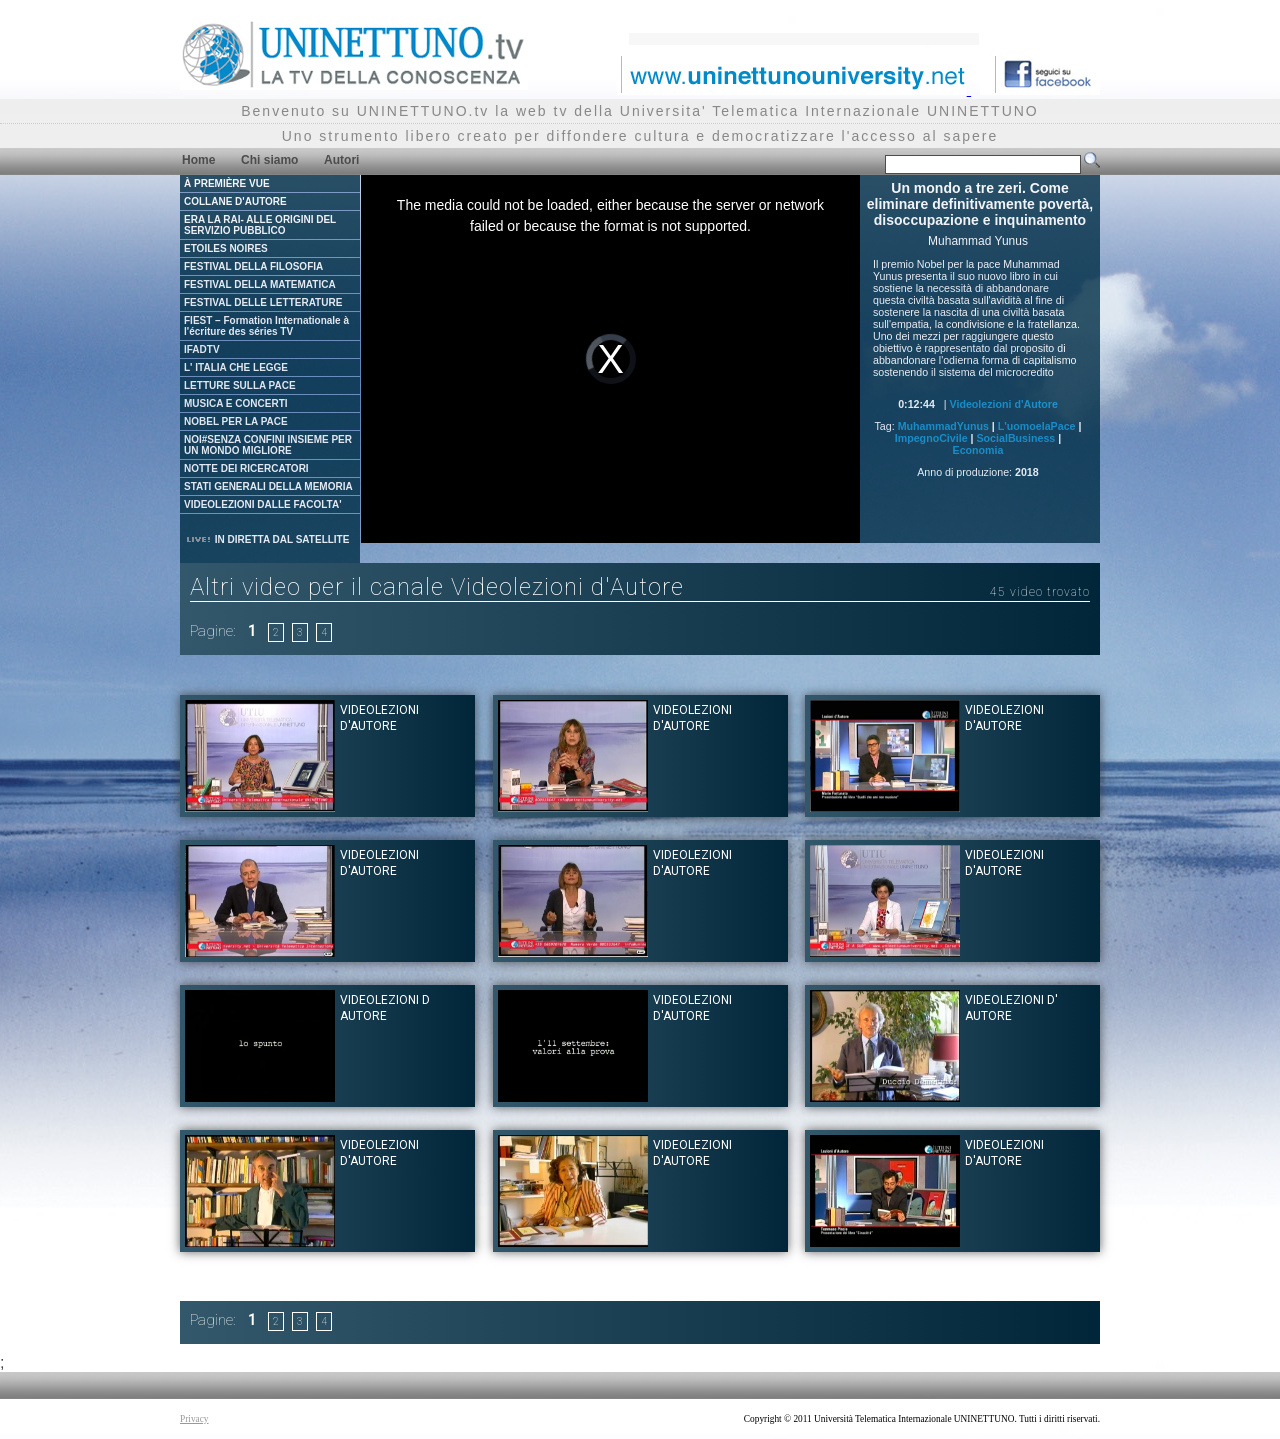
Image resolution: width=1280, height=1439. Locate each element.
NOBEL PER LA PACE (236, 421)
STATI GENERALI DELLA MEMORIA (268, 486)
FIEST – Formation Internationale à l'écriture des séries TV (266, 326)
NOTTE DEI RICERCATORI (246, 468)
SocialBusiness (1016, 438)
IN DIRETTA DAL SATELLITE (267, 539)
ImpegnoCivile (931, 438)
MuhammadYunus (943, 426)
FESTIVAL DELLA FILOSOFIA (253, 266)
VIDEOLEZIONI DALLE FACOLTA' (263, 504)
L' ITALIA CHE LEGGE (236, 367)
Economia (978, 450)
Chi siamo (269, 160)
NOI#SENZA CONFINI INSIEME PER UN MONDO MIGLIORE (268, 445)
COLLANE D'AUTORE (235, 201)
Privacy (194, 1419)
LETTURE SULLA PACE (240, 385)
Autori (341, 160)
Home (198, 160)
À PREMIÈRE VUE (227, 183)
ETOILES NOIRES (226, 248)
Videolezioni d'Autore (1004, 404)
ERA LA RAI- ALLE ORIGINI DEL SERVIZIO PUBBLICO (260, 225)
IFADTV (202, 349)
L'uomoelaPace (1037, 426)
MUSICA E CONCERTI (236, 403)
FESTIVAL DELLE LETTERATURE (263, 302)
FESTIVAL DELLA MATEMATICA (260, 284)
